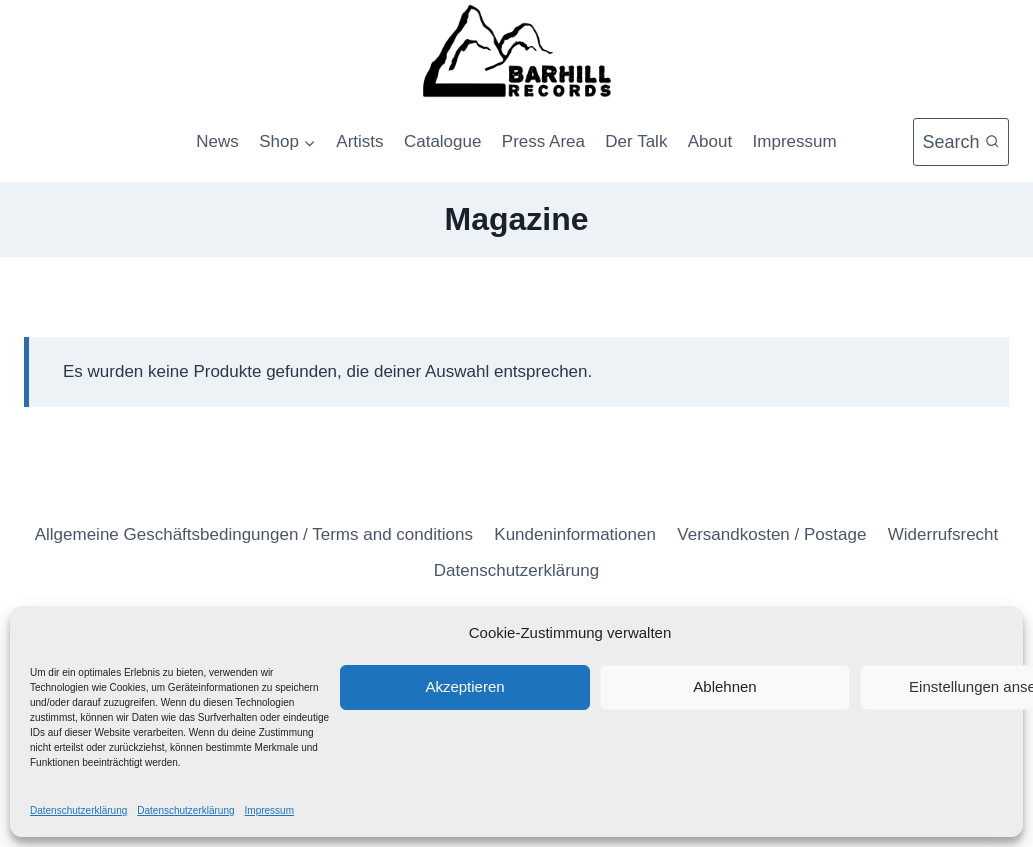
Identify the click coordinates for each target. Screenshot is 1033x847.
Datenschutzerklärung (78, 810)
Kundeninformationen (575, 534)
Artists (359, 141)
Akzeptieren (464, 686)
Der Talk (636, 141)
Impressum (269, 810)
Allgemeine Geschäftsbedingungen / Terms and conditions (254, 534)
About (710, 141)
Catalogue (443, 141)
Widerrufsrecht (943, 534)
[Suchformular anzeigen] (961, 142)
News (217, 141)
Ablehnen (724, 686)
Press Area (543, 141)
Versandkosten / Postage (771, 534)
